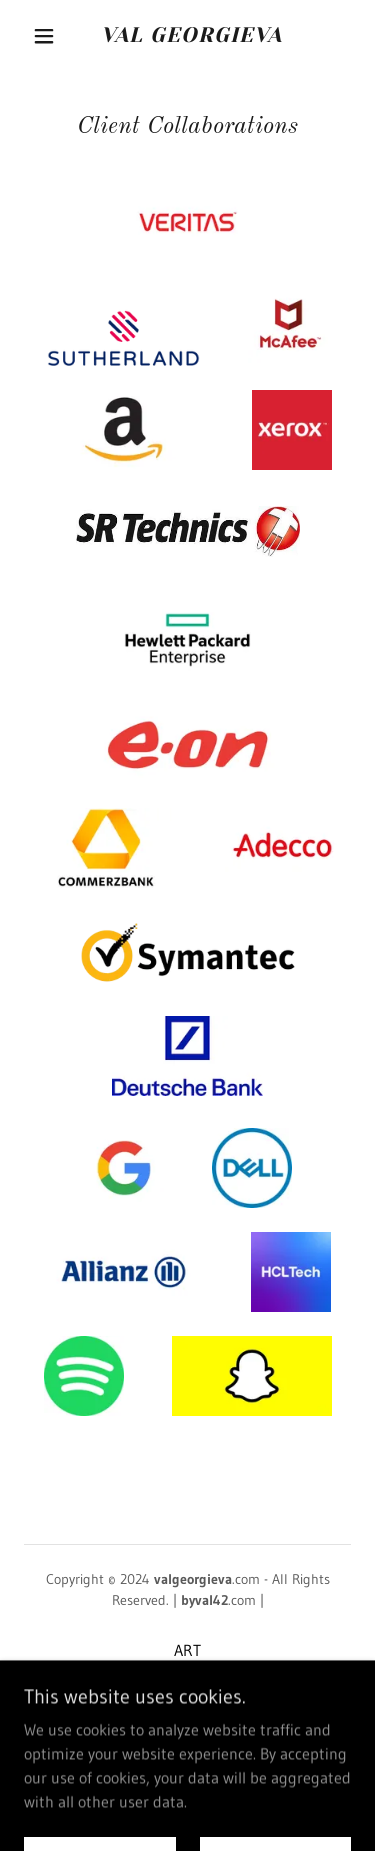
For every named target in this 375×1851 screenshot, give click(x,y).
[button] (44, 36)
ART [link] (187, 1650)
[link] (191, 35)
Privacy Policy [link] (187, 1710)
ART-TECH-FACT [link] (187, 1680)
